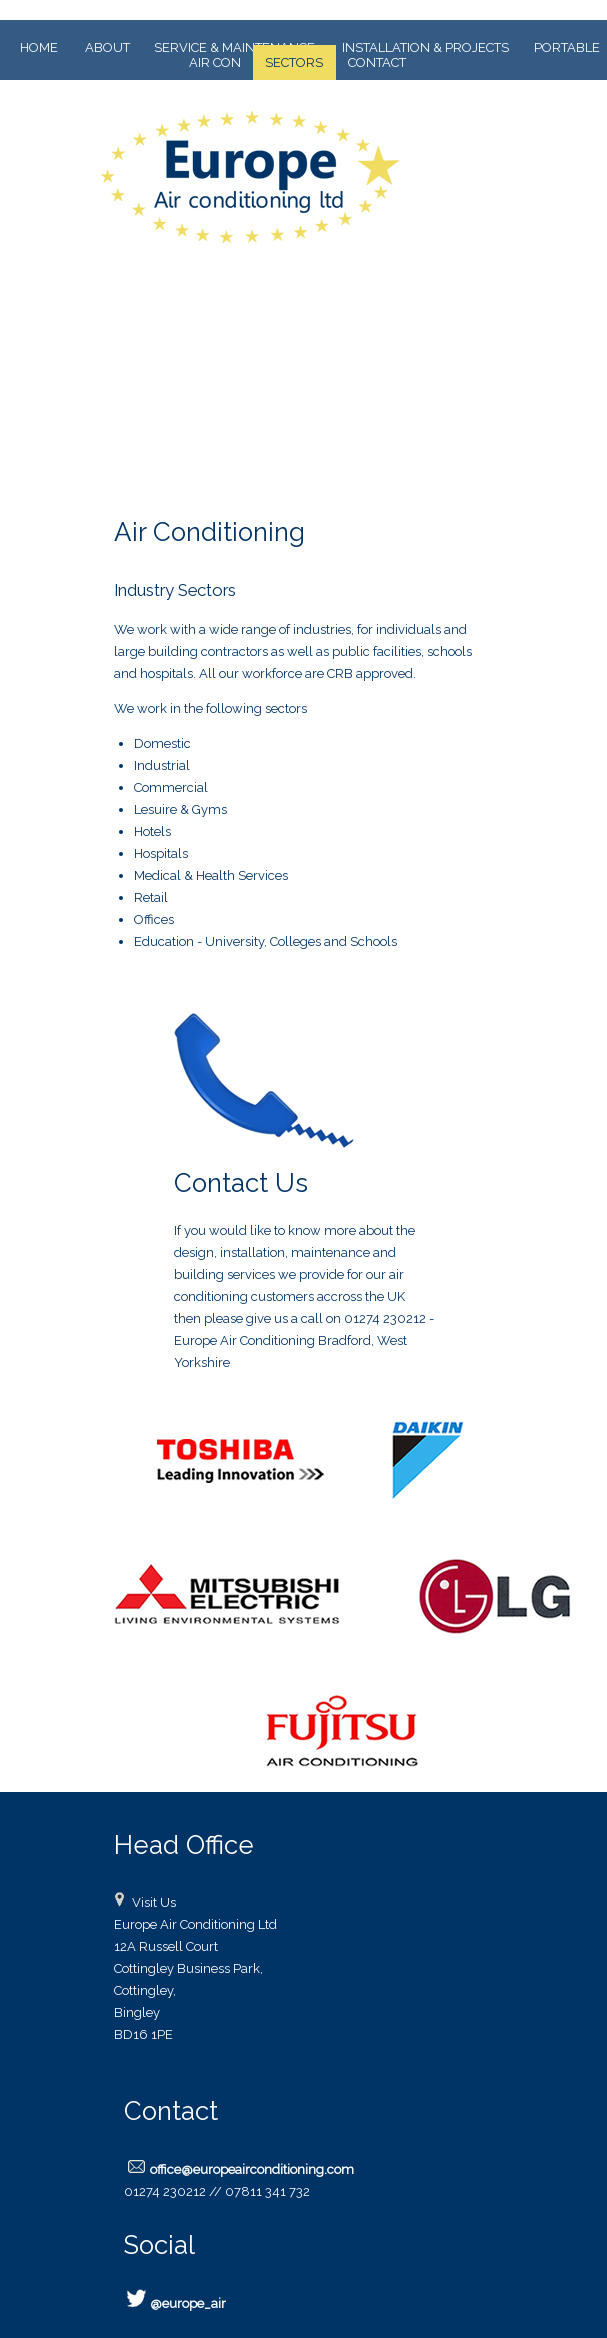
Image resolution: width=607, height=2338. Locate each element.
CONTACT (377, 62)
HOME (39, 47)
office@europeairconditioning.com (252, 2169)
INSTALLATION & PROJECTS (425, 47)
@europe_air (188, 2303)
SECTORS (294, 62)
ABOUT (107, 47)
